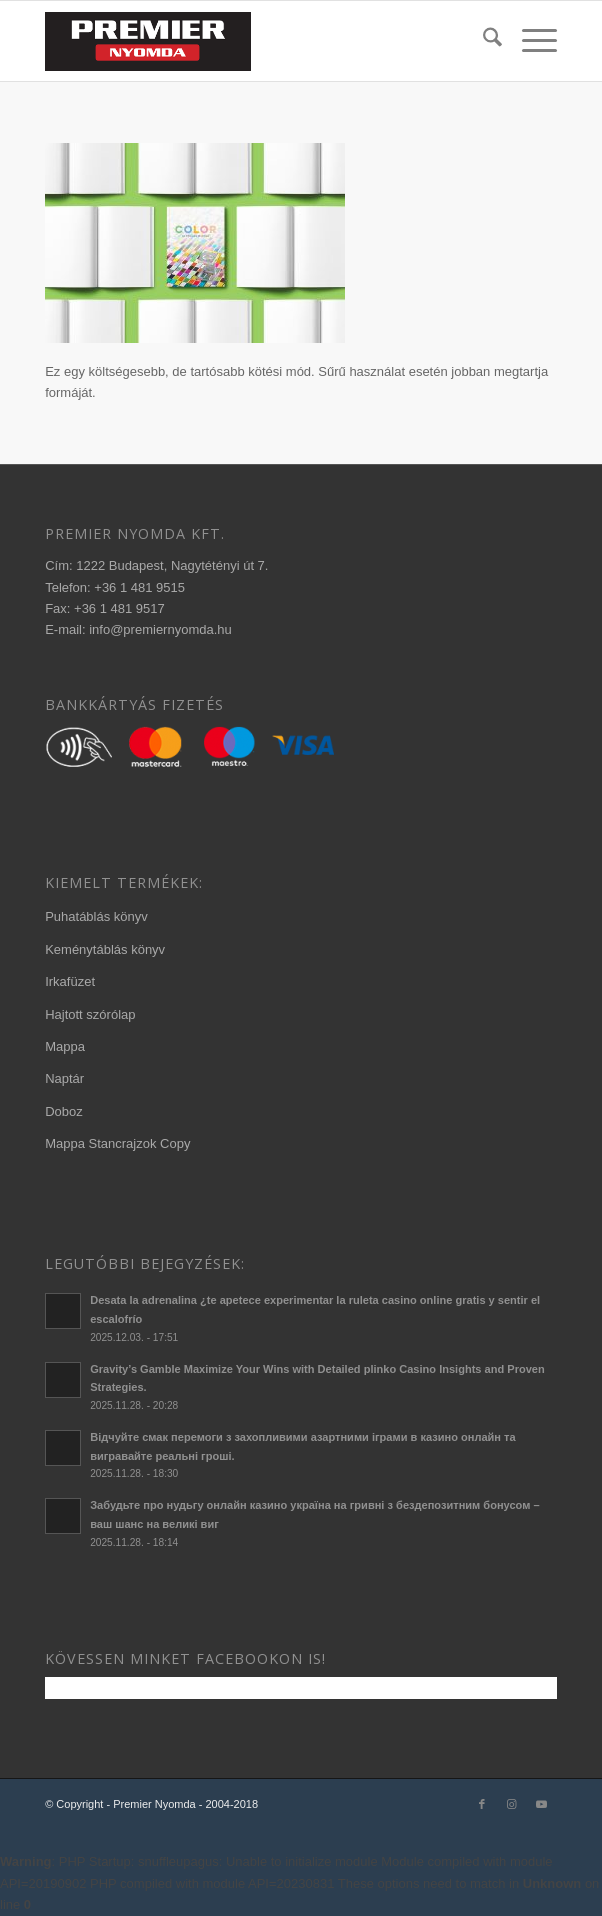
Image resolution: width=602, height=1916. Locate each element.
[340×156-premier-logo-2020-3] (249, 41)
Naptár (64, 1078)
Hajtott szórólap (90, 1014)
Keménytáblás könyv (105, 949)
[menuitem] (482, 41)
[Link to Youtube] (542, 1804)
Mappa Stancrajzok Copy (117, 1143)
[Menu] (529, 41)
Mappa (65, 1046)
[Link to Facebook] (482, 1804)
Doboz (64, 1111)
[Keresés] (482, 41)
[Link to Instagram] (512, 1804)
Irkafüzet (70, 981)
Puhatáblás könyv (96, 916)
